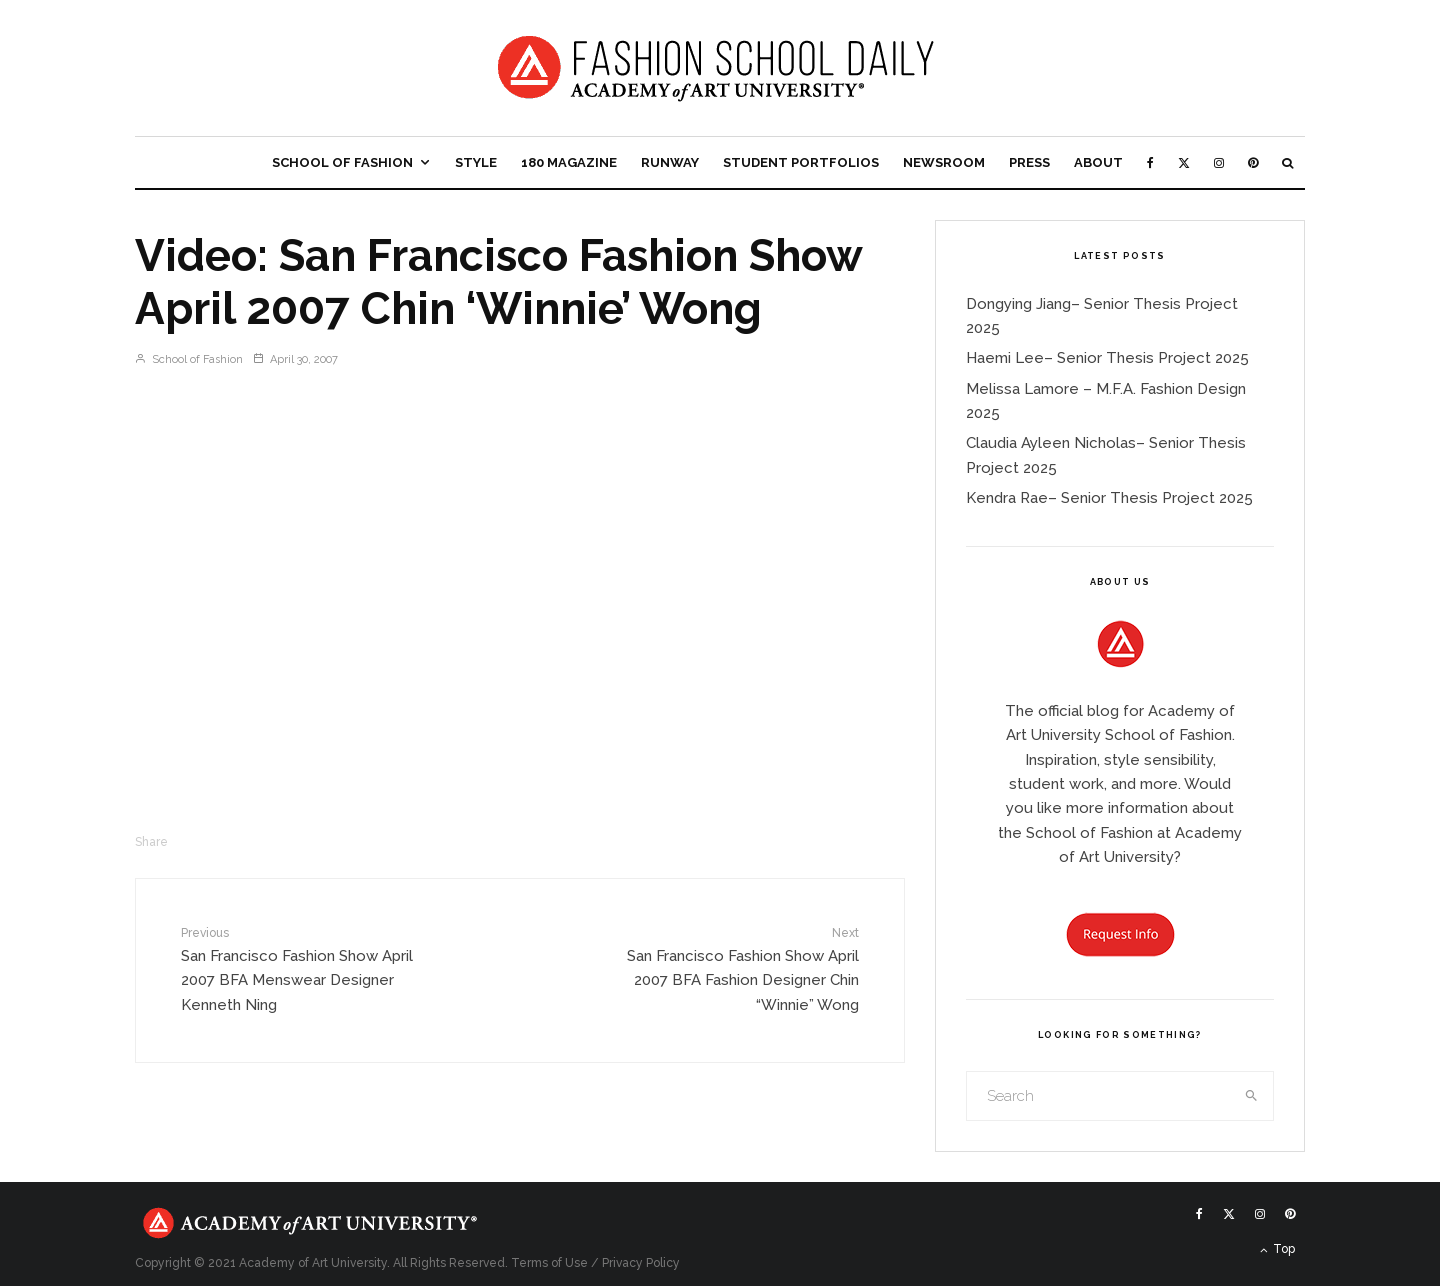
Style (476, 162)
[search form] (1099, 1096)
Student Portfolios (801, 162)
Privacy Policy (641, 1263)
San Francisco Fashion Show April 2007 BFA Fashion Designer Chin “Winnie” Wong (737, 968)
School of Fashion (342, 162)
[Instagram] (1219, 162)
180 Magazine (569, 162)
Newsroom (944, 162)
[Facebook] (1150, 162)
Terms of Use (549, 1263)
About (1098, 162)
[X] (1184, 162)
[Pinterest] (1253, 162)
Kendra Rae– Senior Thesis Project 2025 (1109, 498)
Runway (670, 162)
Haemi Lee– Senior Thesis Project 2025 (1107, 358)
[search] (1252, 1096)
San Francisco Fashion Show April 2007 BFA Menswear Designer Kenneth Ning (303, 968)
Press (1029, 162)
